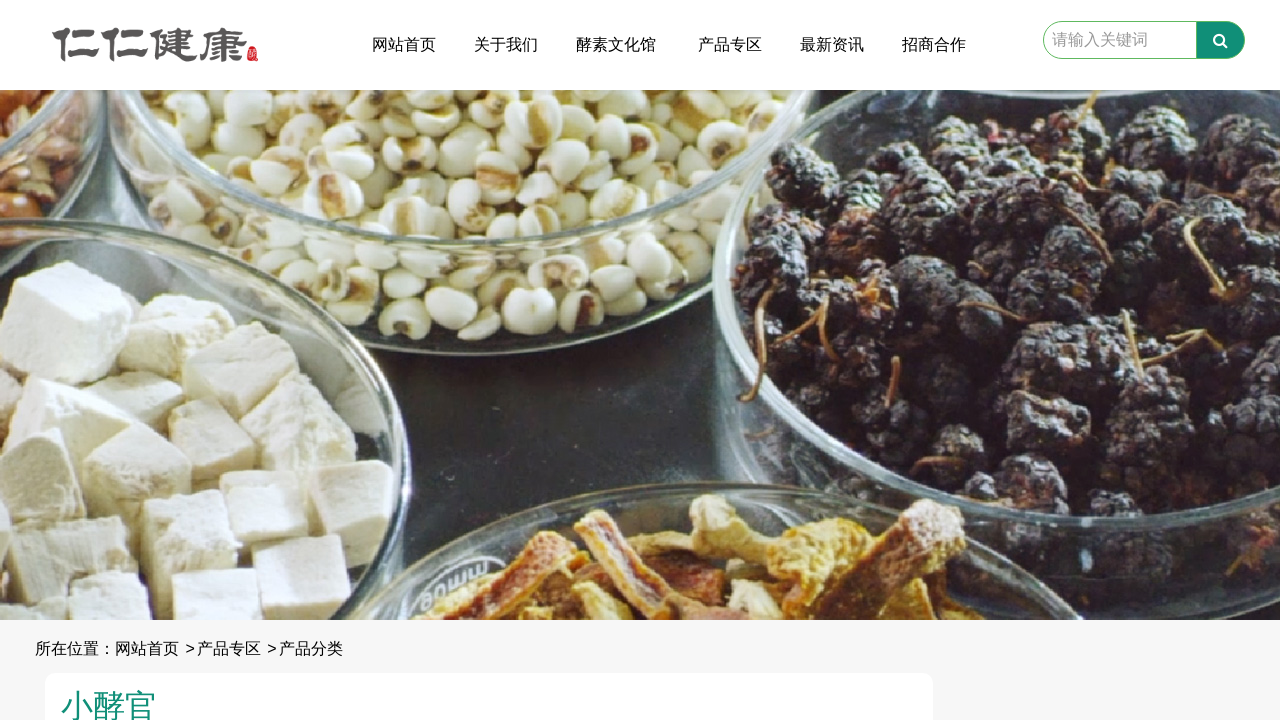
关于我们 (506, 44)
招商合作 (934, 44)
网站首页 (404, 44)
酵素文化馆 (616, 44)
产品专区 (730, 44)
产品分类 (311, 648)
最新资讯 (832, 44)
